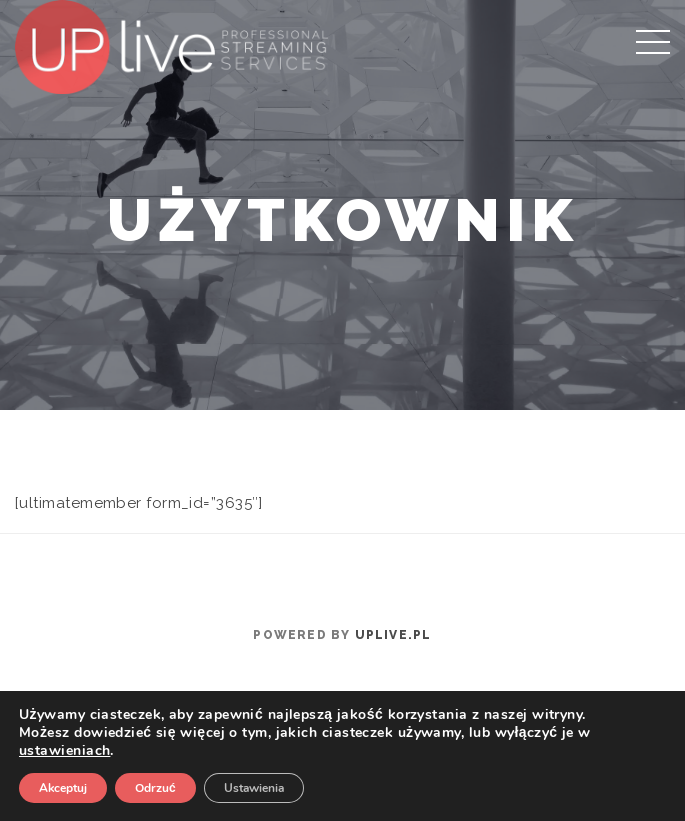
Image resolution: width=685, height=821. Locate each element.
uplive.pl (393, 635)
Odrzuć (155, 788)
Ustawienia (254, 788)
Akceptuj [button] (63, 788)
